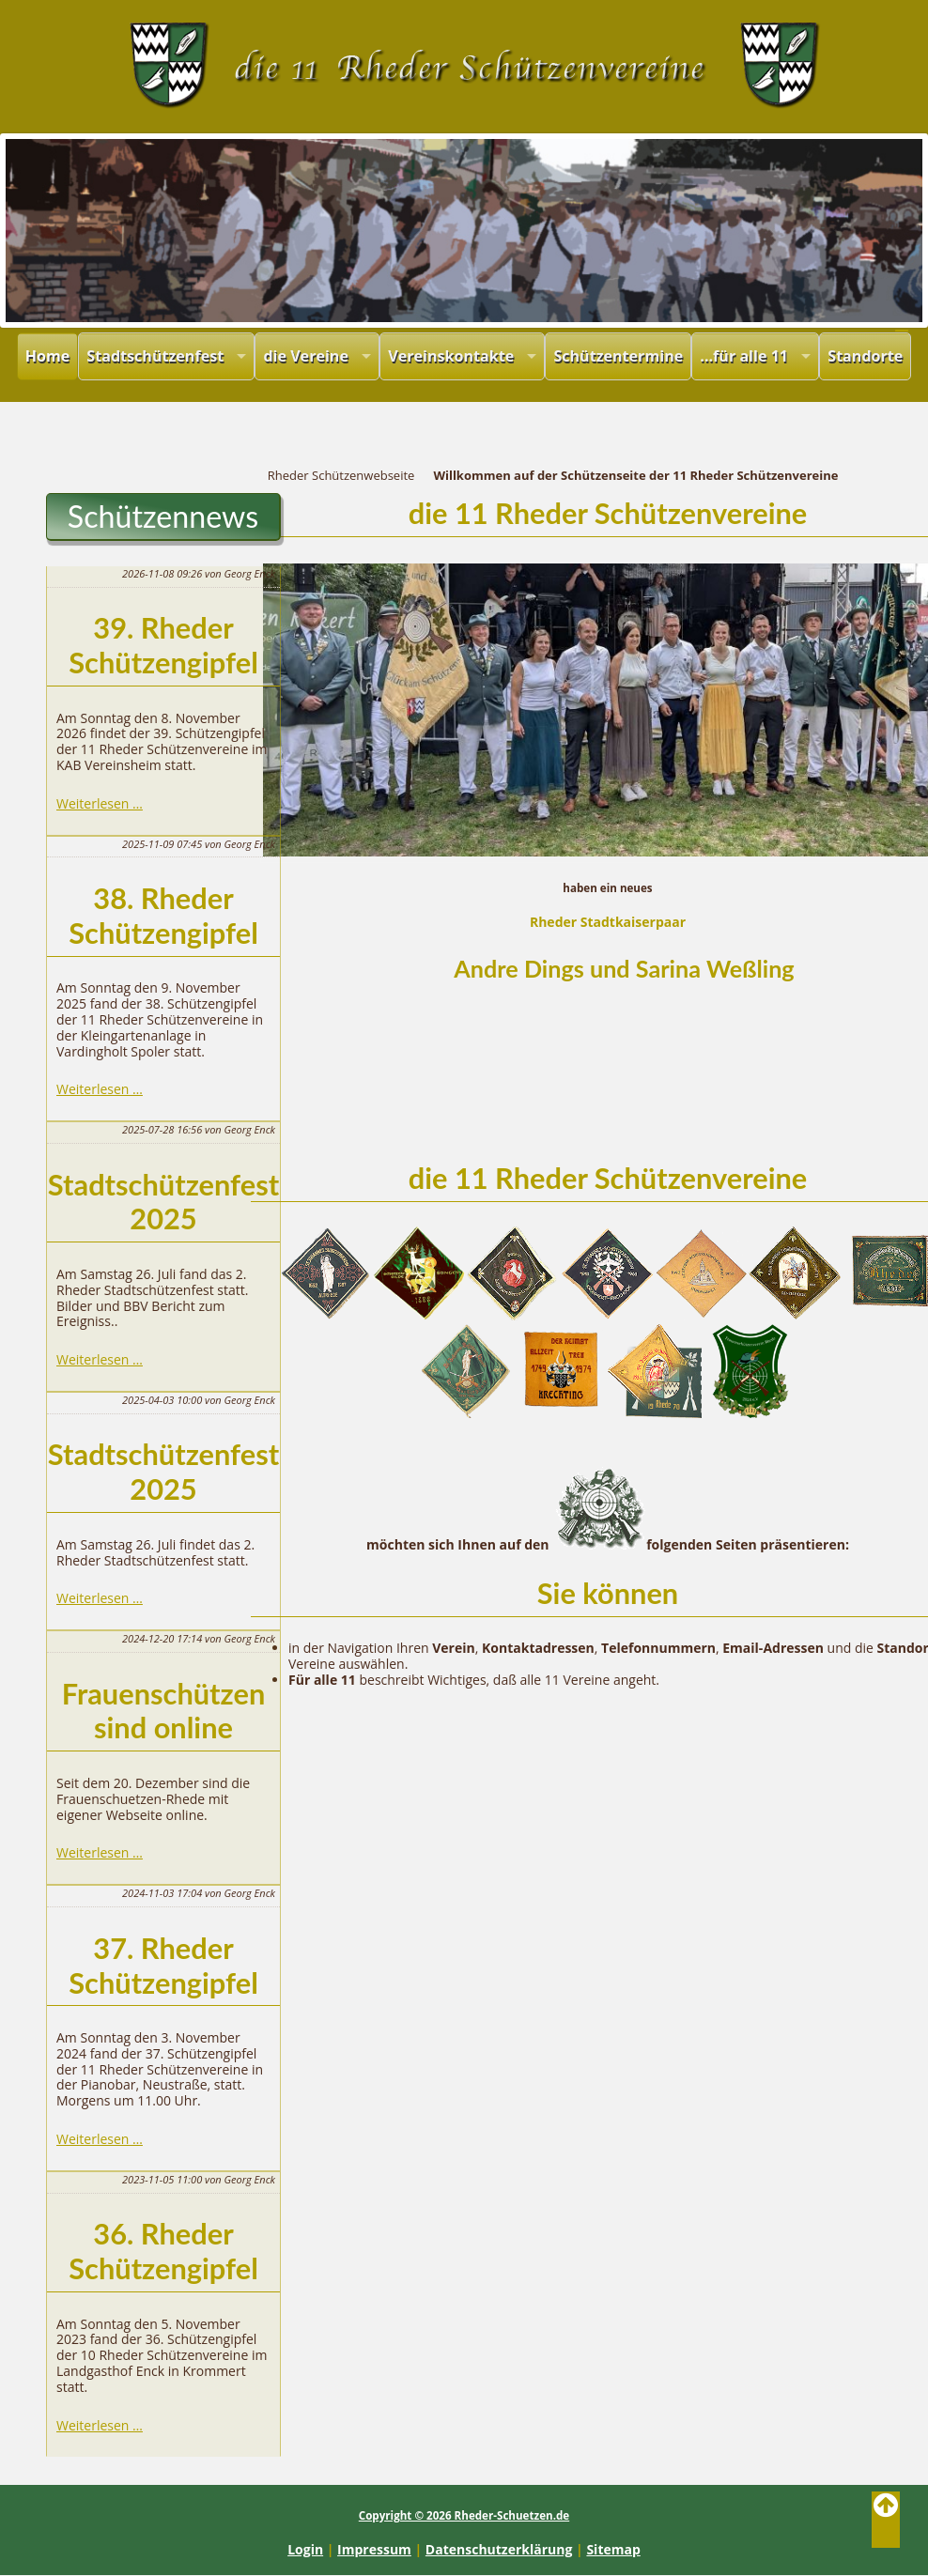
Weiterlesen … (99, 803)
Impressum (374, 2549)
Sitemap (613, 2549)
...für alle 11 (744, 356)
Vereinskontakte (451, 356)
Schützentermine (618, 356)
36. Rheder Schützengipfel (163, 2251)
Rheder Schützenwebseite (341, 475)
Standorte (865, 356)
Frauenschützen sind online (164, 1711)
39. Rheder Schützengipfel (163, 645)
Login (305, 2549)
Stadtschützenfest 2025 (163, 1202)
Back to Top (886, 2519)
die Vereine (305, 356)
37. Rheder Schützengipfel (163, 1965)
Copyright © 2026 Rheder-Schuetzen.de (464, 2515)
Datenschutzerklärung (499, 2549)
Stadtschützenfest (155, 356)
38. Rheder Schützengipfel (163, 915)
